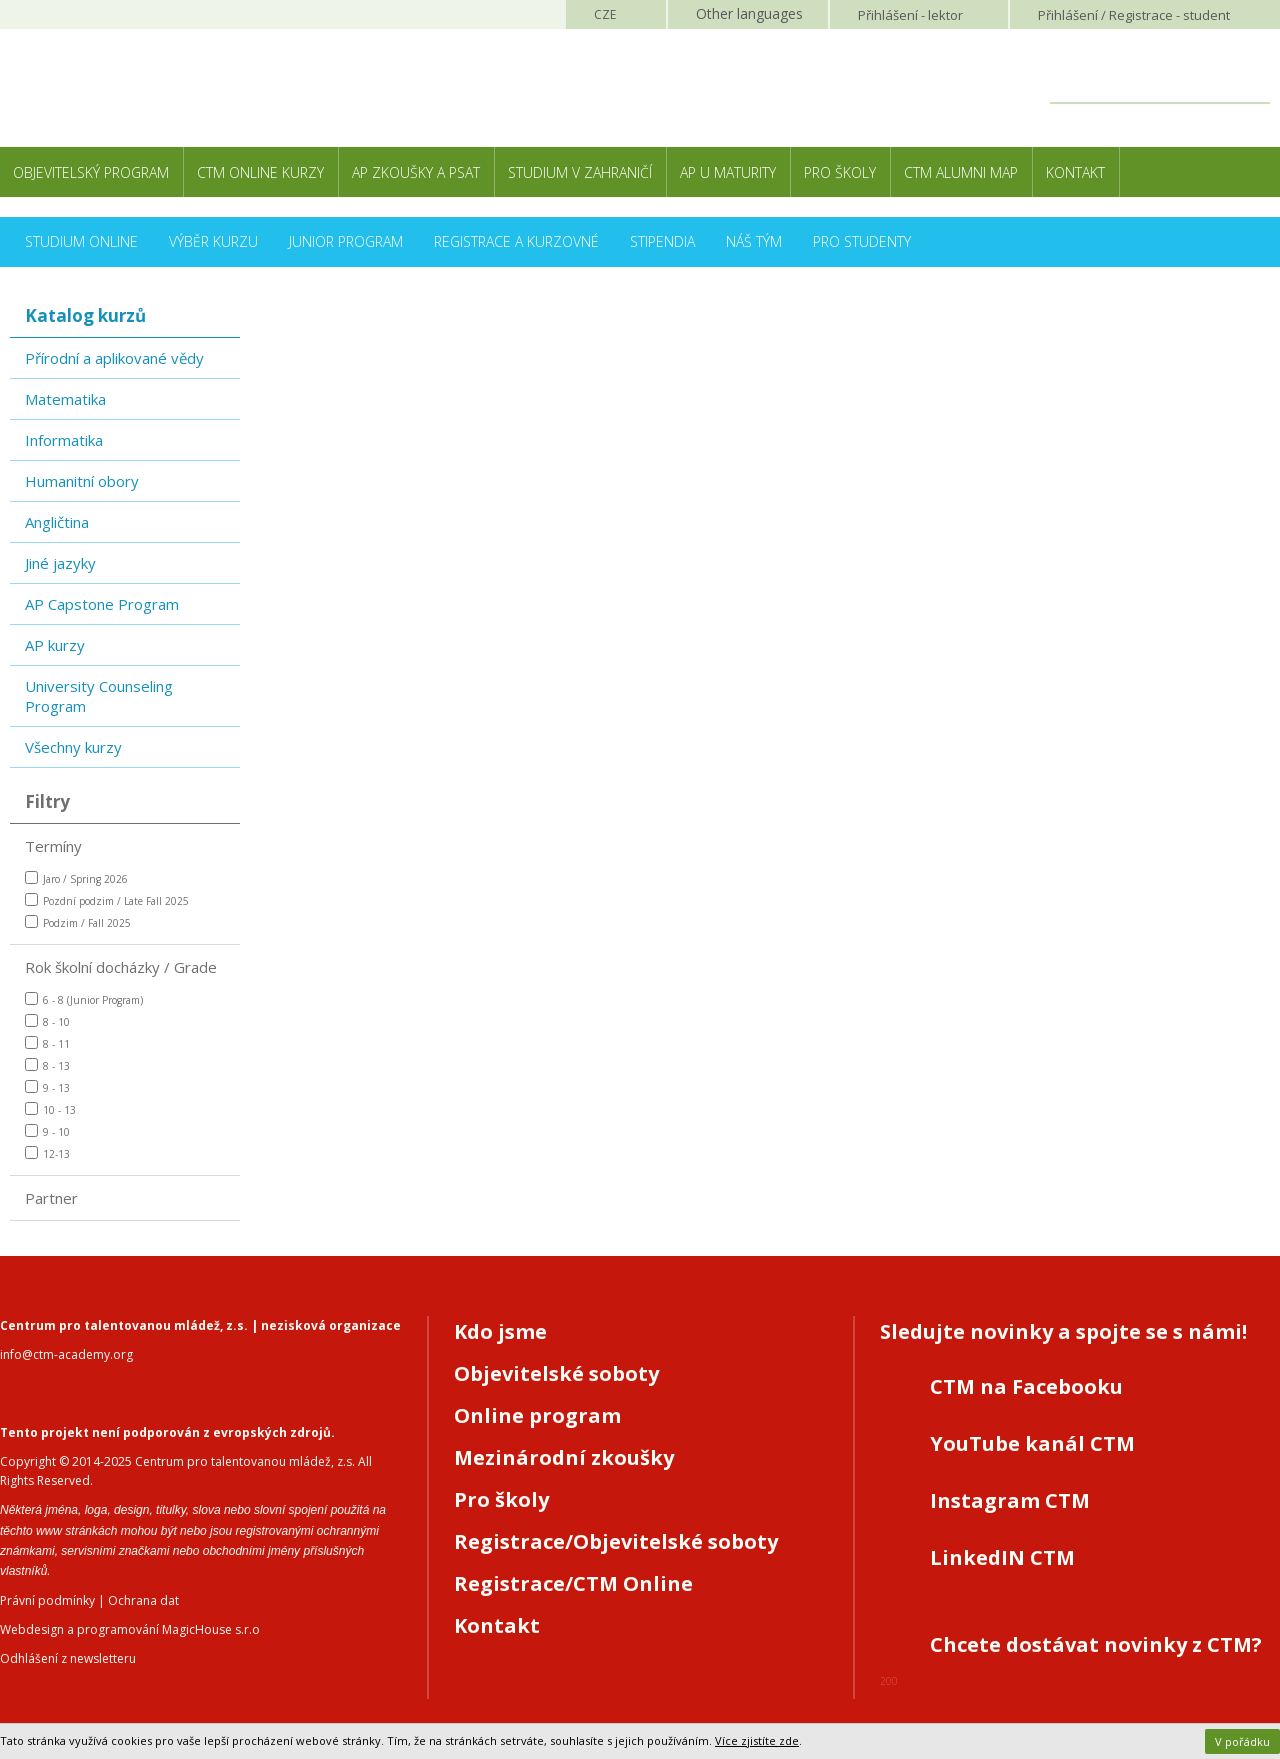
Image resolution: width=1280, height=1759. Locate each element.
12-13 (47, 1153)
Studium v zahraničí (580, 172)
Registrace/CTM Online (573, 1583)
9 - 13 (47, 1087)
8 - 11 (47, 1043)
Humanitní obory (82, 481)
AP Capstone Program (102, 604)
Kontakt (1075, 172)
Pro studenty (862, 241)
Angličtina (57, 522)
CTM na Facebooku (1026, 1386)
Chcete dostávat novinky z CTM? (1096, 1644)
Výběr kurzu (213, 241)
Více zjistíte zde (757, 1740)
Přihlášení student (1134, 15)
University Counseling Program (99, 696)
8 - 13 (47, 1065)
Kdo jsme (500, 1331)
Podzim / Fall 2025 (78, 922)
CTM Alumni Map (961, 172)
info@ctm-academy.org (66, 1354)
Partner (51, 1198)
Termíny (53, 846)
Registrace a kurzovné (516, 241)
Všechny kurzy (73, 747)
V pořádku (1242, 1741)
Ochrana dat (143, 1600)
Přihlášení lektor (910, 15)
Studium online (81, 241)
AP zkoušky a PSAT (416, 172)
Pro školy (840, 172)
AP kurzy (55, 645)
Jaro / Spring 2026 (76, 878)
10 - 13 (50, 1109)
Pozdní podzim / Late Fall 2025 (107, 900)
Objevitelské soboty (556, 1373)
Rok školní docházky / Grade (121, 967)
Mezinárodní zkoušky (564, 1457)
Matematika (65, 399)
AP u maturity (728, 172)
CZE (605, 14)
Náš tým (754, 241)
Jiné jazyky (60, 563)
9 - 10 (47, 1131)
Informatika (64, 440)
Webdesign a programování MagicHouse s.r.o (130, 1629)
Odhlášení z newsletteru (68, 1658)
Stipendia (662, 241)
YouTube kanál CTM (1032, 1443)
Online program (537, 1415)
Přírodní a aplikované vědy (114, 358)
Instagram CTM (1010, 1500)
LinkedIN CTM (1002, 1557)
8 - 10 (47, 1021)
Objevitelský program (91, 172)
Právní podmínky (47, 1600)
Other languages (749, 13)
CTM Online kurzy (260, 172)
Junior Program (346, 241)
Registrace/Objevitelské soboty (616, 1541)
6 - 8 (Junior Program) (84, 999)
